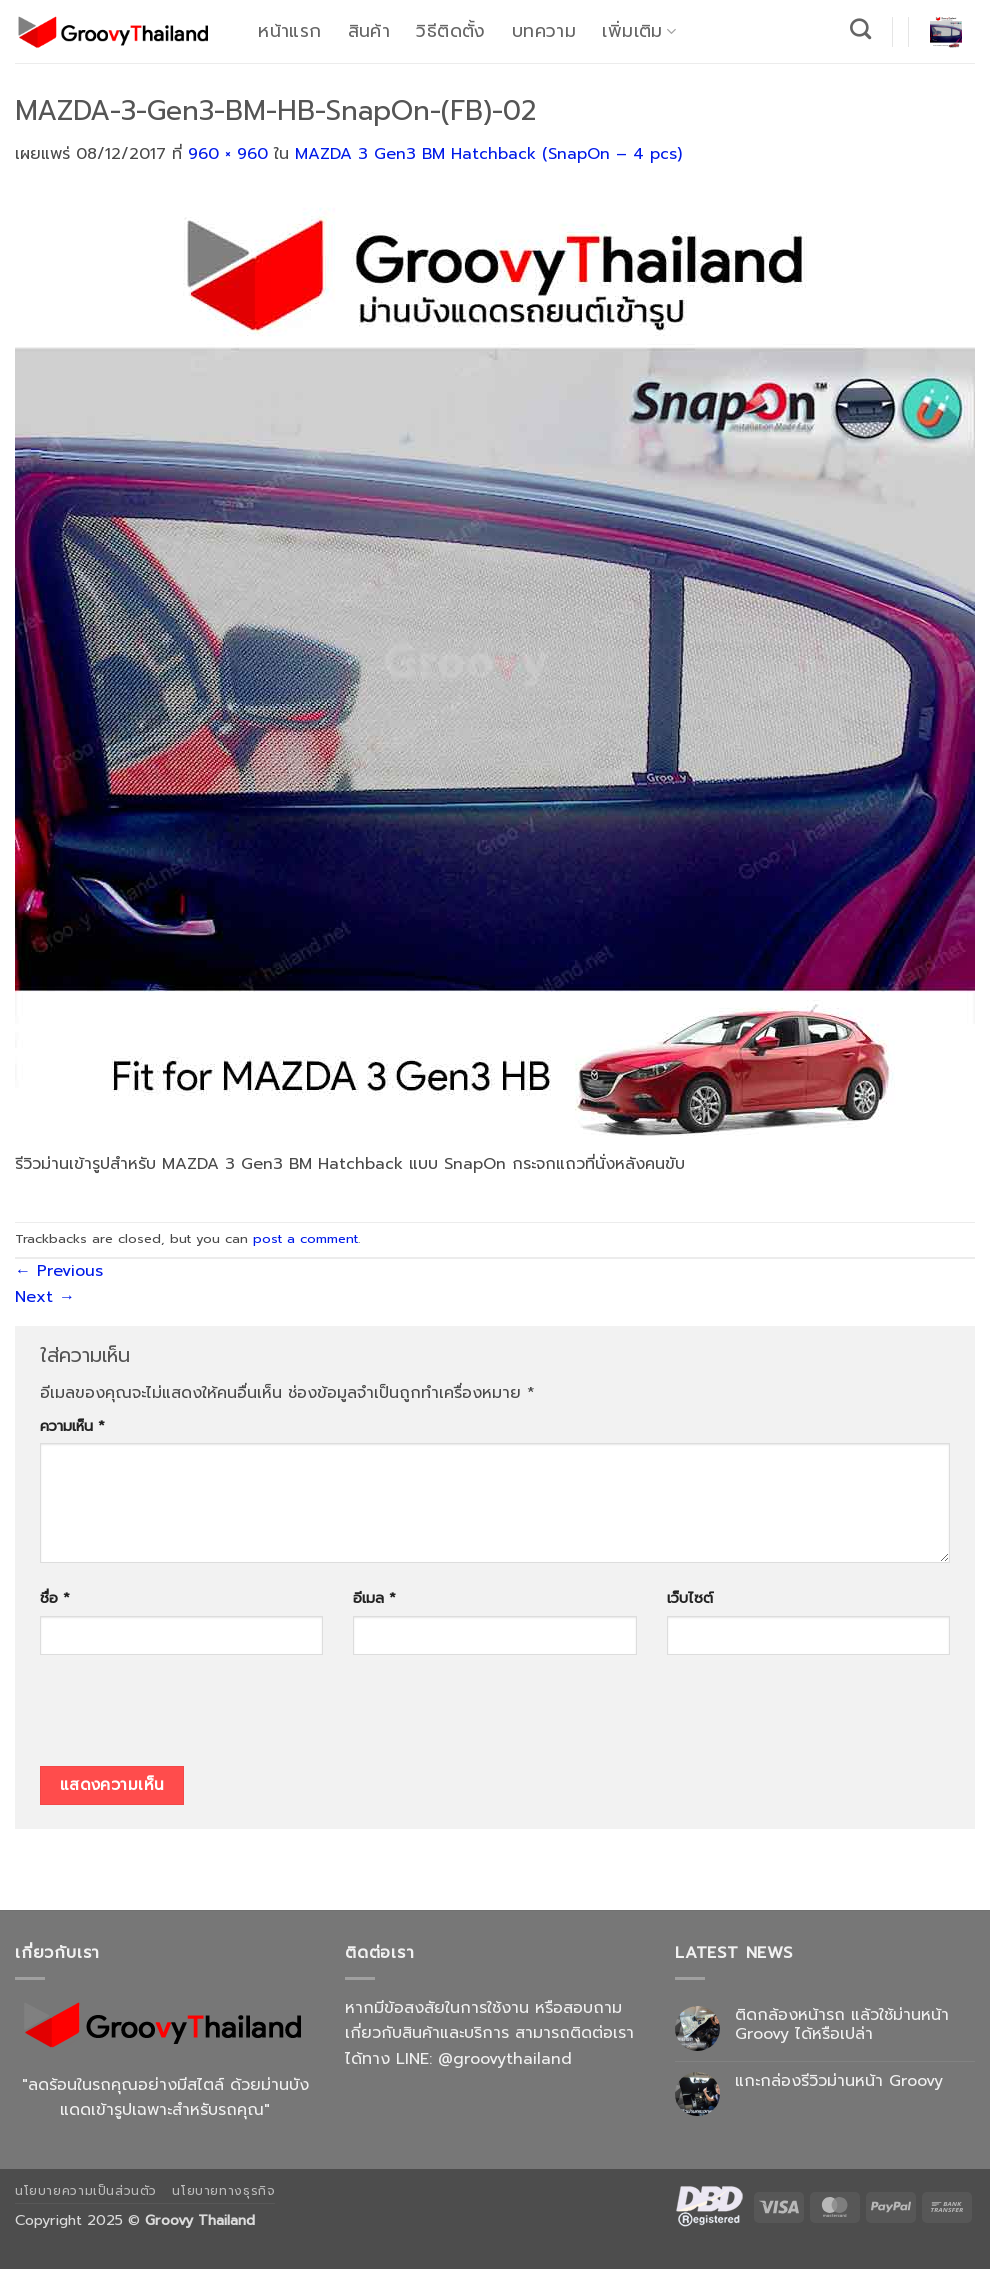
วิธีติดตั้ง (450, 31)
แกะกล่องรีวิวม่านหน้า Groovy (839, 2081)
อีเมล (374, 1598)
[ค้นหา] (861, 28)
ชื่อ (55, 1598)
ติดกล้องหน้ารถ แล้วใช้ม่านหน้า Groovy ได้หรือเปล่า (842, 2025)
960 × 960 (228, 154)
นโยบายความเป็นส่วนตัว (86, 2191)
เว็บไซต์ (690, 1598)
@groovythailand (505, 2059)
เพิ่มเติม (639, 31)
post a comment (305, 1238)
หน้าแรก (289, 31)
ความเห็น (72, 1426)
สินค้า (369, 31)
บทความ (544, 31)
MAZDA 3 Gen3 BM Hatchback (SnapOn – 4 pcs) (488, 154)
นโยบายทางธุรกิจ (223, 2191)
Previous (59, 1271)
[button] (946, 32)
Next (45, 1297)
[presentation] (192, 1717)
